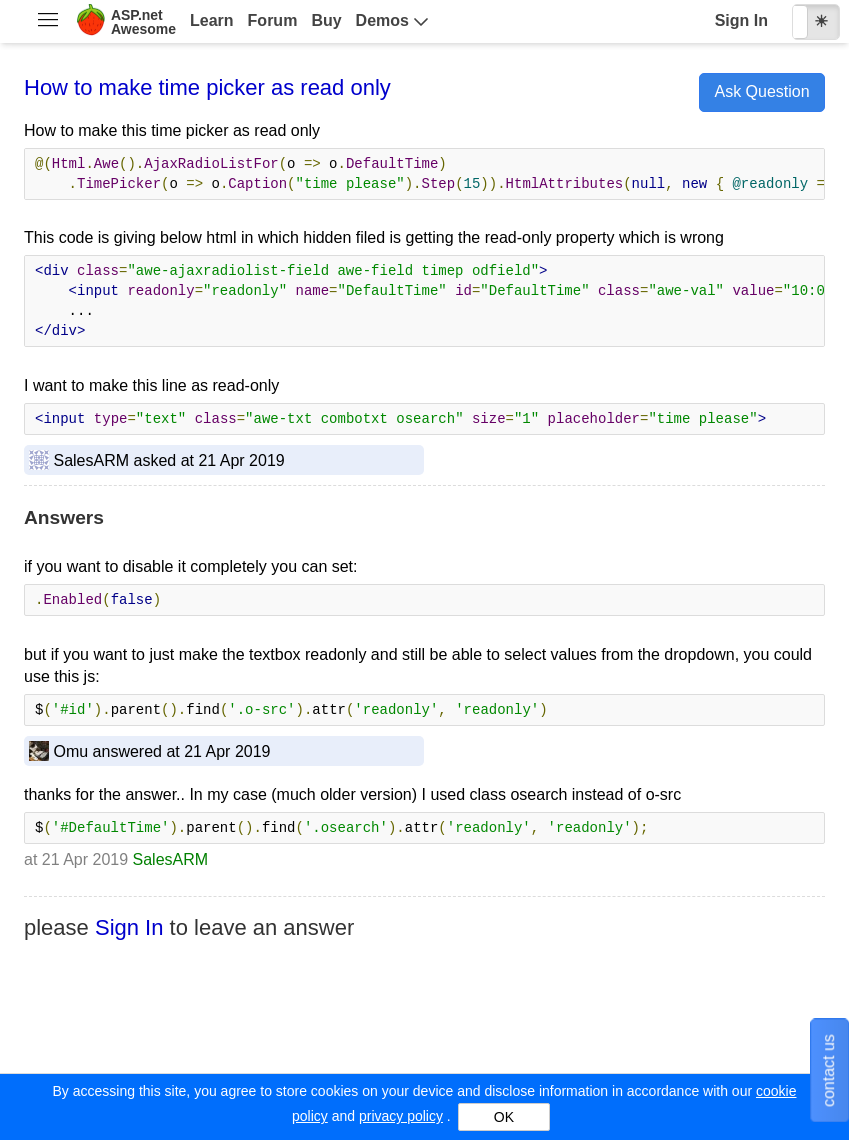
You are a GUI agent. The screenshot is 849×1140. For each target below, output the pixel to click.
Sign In (741, 20)
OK (504, 1117)
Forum (273, 20)
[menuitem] (47, 22)
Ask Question (761, 91)
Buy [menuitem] (326, 20)
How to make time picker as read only (207, 87)
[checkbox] (816, 22)
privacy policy (401, 1116)
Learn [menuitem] (212, 20)
